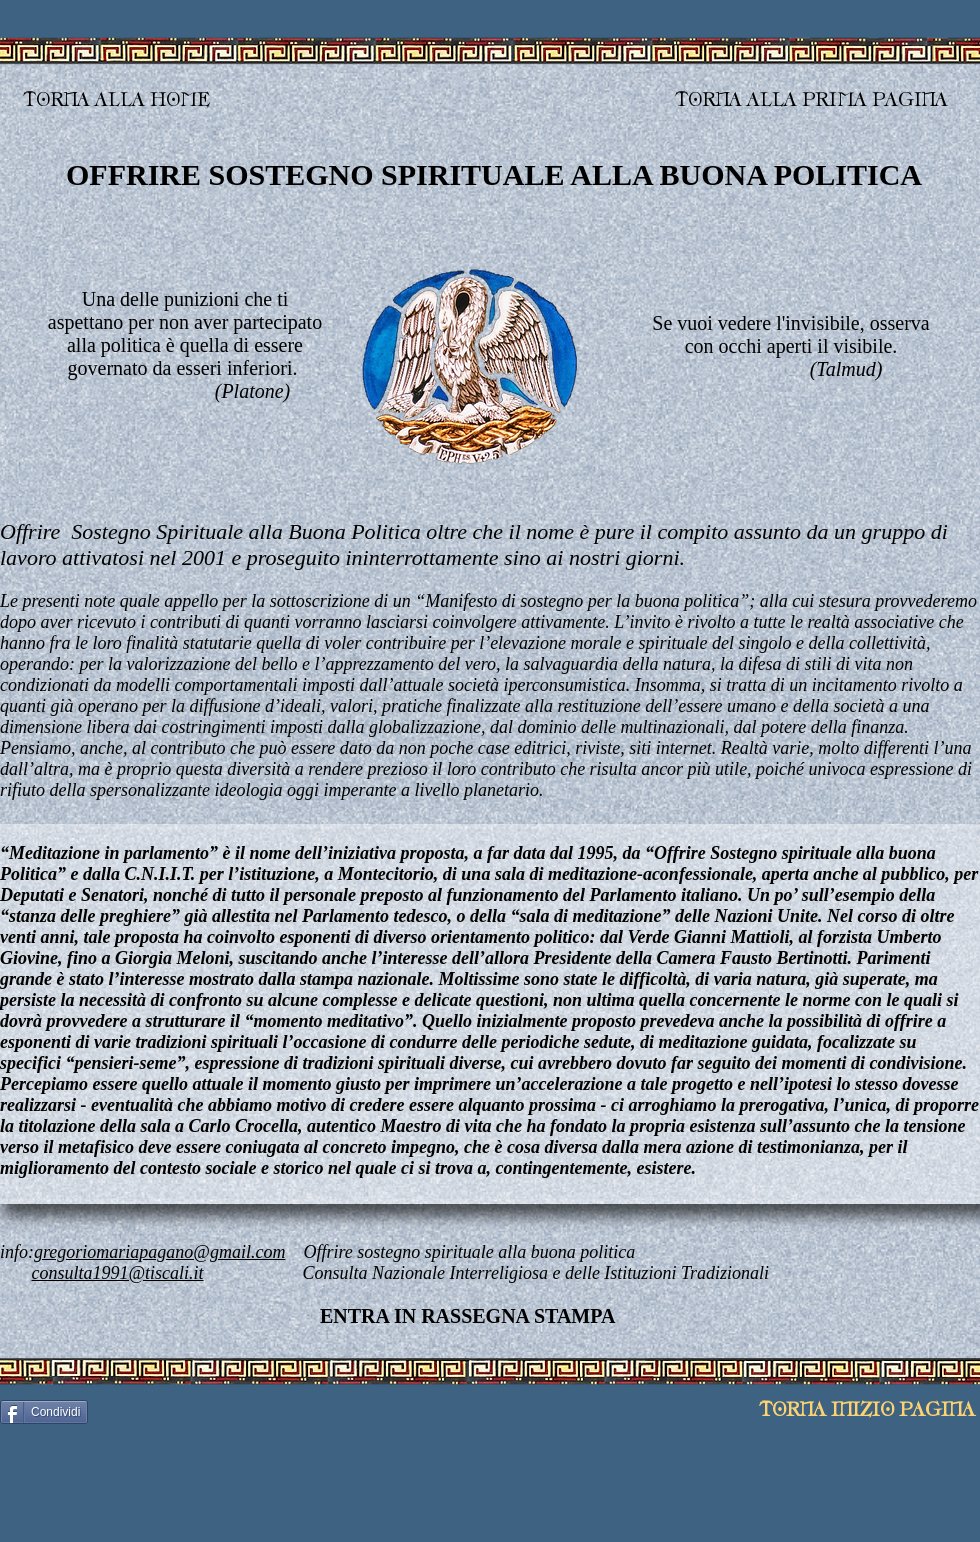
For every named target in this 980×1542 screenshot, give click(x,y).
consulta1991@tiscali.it (118, 1273)
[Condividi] (44, 1412)
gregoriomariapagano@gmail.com (159, 1252)
